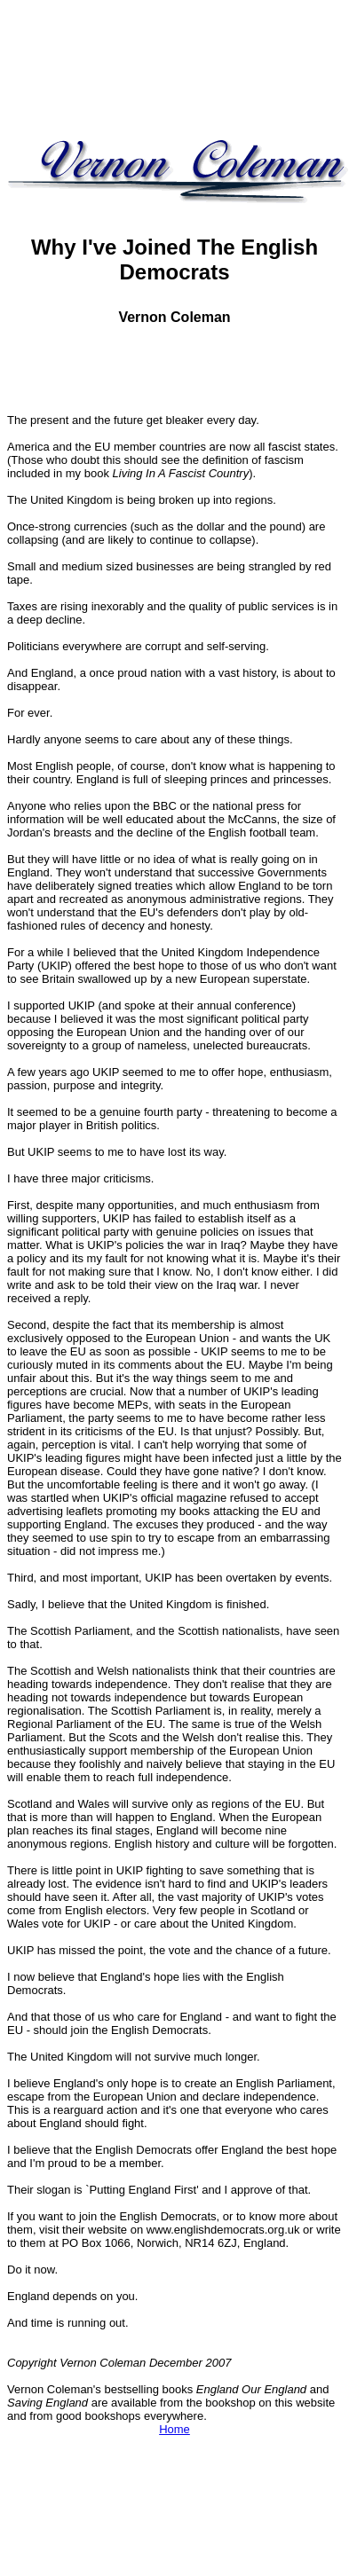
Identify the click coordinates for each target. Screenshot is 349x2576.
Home (174, 2429)
